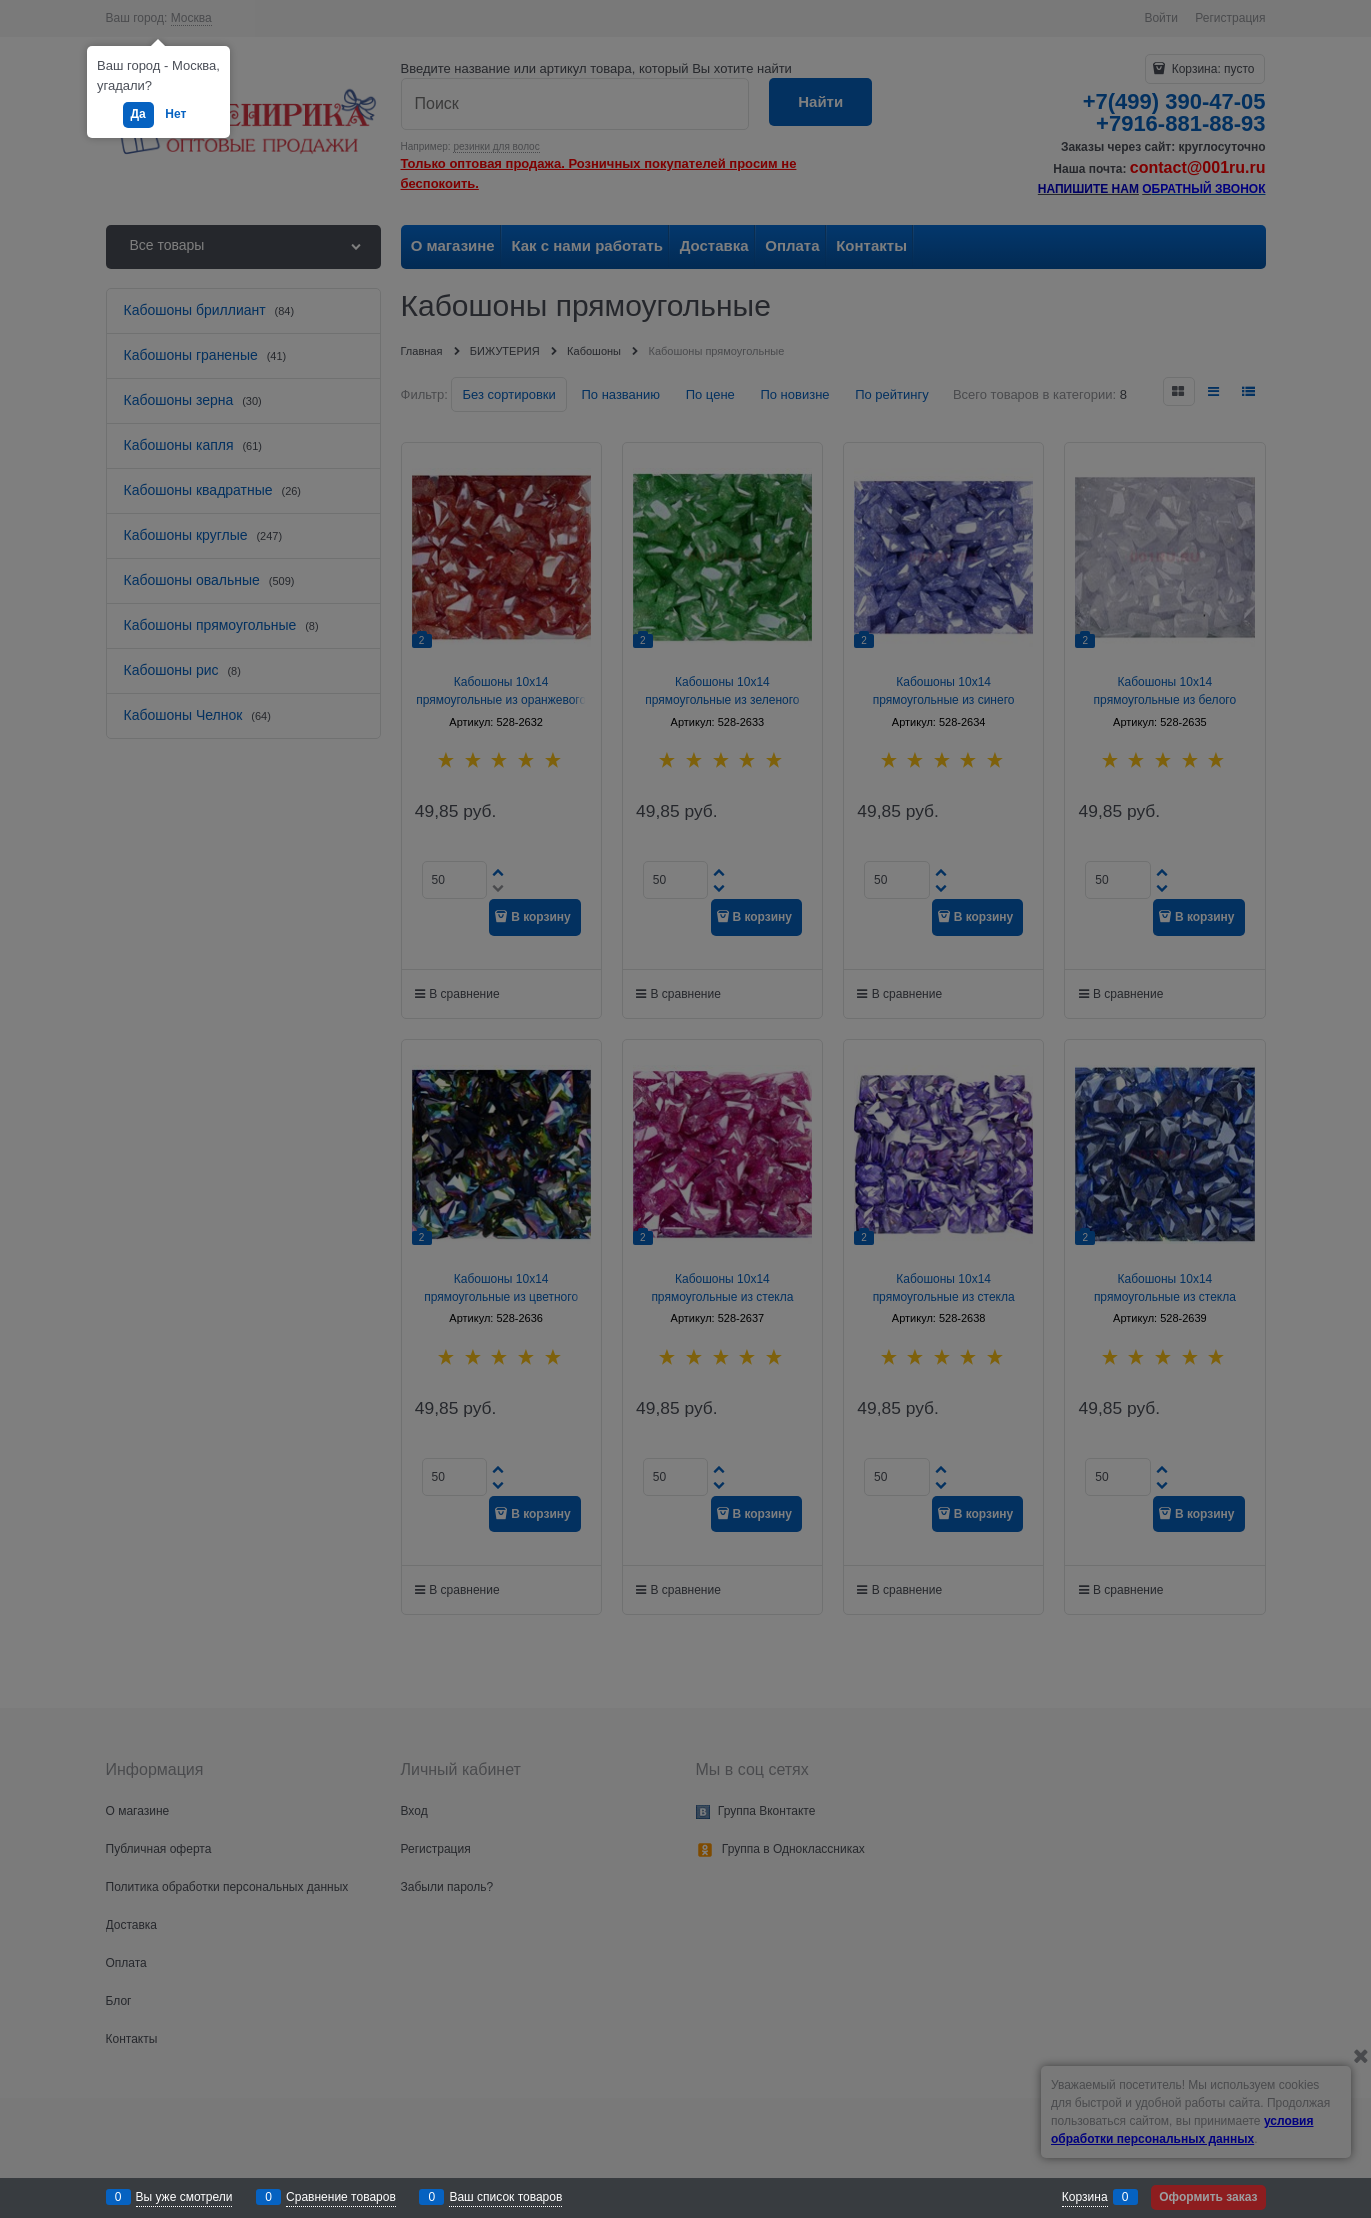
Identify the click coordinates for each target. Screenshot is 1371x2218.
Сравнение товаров (341, 2197)
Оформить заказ (1208, 2197)
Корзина (1085, 2197)
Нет (175, 114)
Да (138, 114)
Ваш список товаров (505, 2197)
